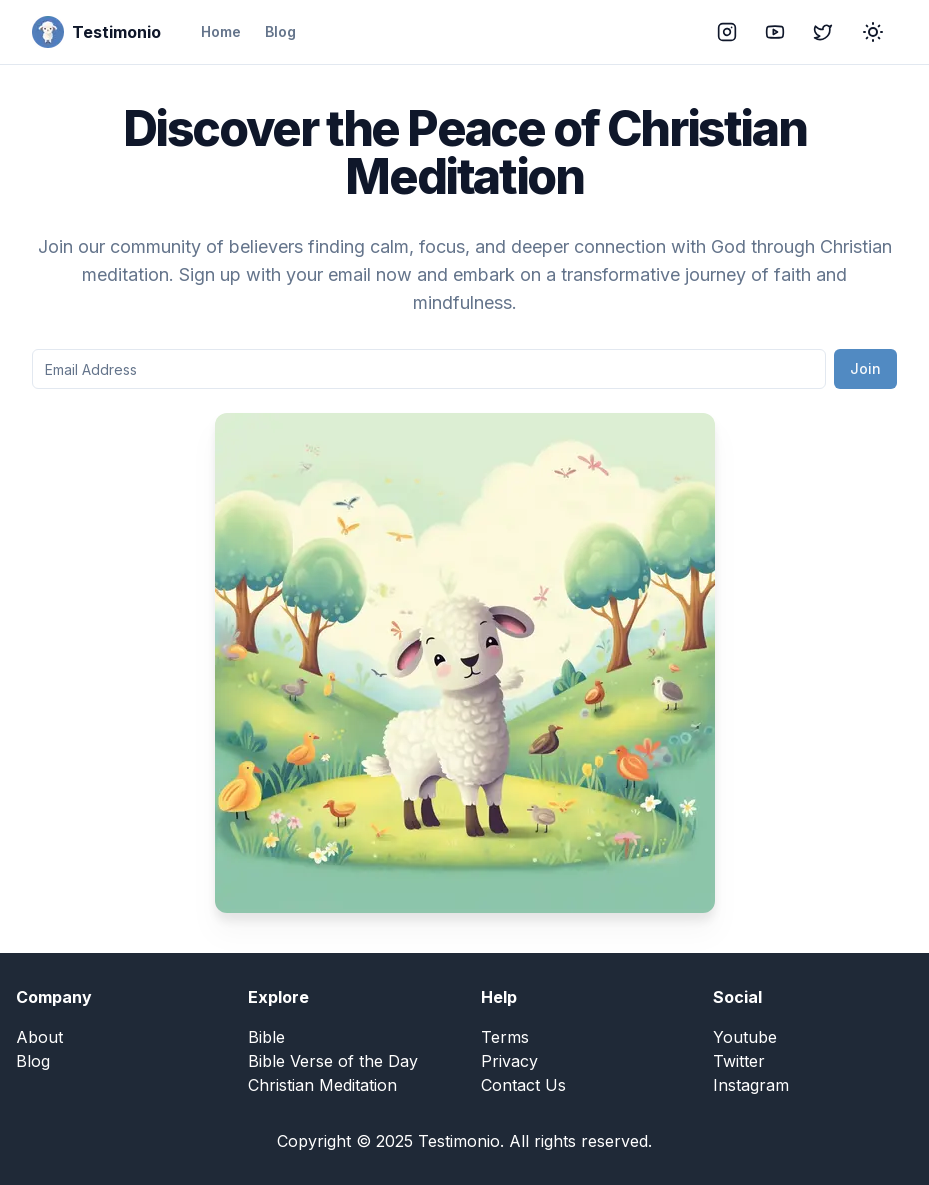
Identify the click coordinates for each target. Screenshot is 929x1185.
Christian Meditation (322, 1085)
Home (221, 31)
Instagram (751, 1085)
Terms (505, 1037)
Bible (266, 1037)
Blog (280, 31)
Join (865, 368)
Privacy (509, 1061)
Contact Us (523, 1085)
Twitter (739, 1061)
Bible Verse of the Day (333, 1061)
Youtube (745, 1037)
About (39, 1037)
